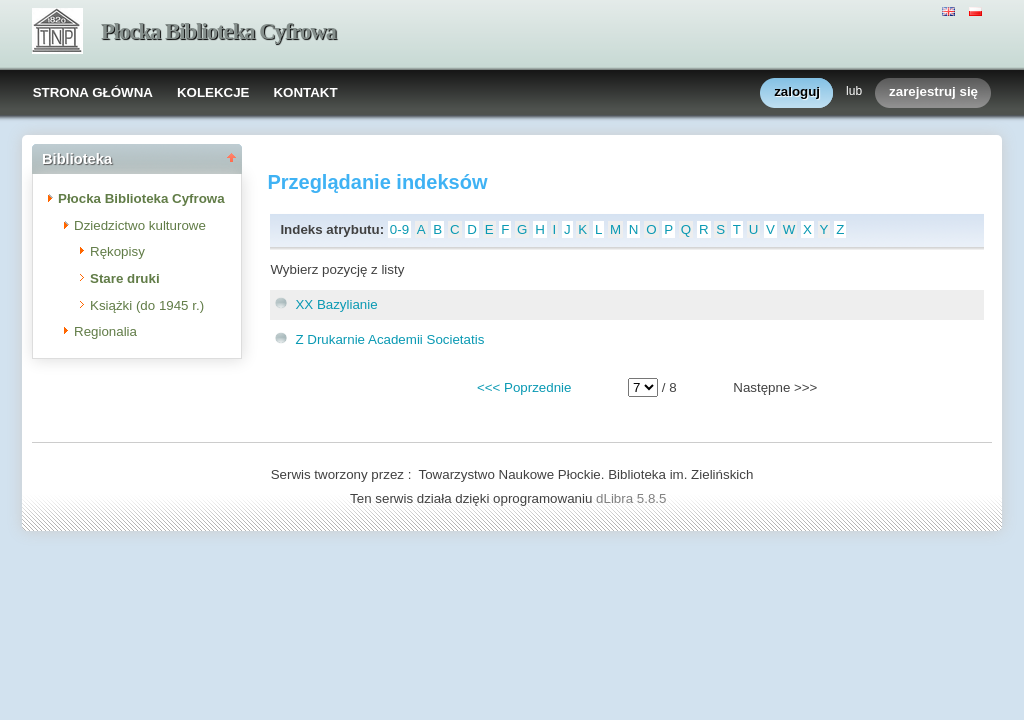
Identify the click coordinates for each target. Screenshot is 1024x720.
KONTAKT (305, 92)
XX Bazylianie (336, 304)
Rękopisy (117, 251)
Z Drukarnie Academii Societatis (389, 339)
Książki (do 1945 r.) (147, 305)
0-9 (399, 229)
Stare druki (125, 278)
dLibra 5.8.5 (633, 498)
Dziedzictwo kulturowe (140, 225)
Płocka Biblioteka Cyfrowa (218, 31)
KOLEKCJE (213, 92)
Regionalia (105, 331)
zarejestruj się (933, 92)
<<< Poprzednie (524, 387)
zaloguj (797, 92)
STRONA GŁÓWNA (93, 92)
